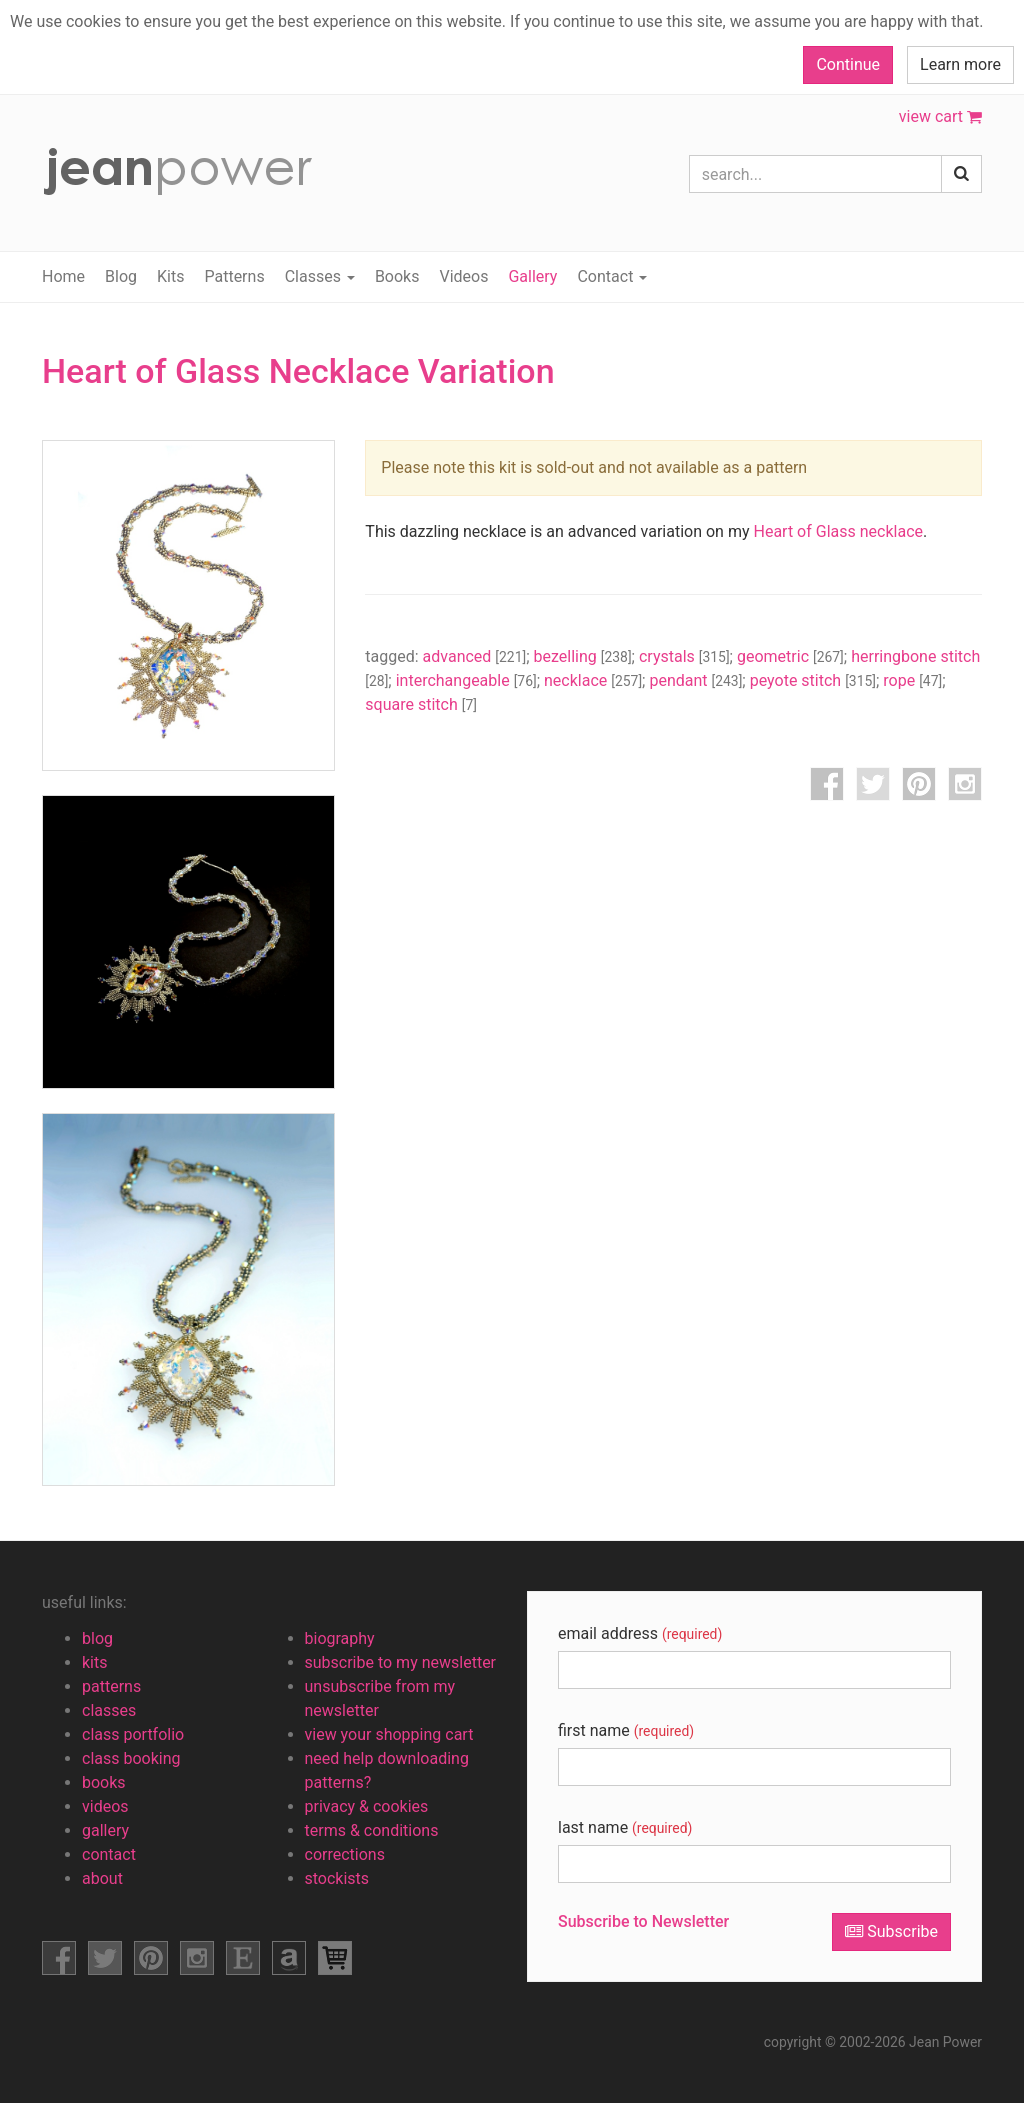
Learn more (960, 64)
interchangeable (466, 680)
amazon (289, 1958)
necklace (593, 680)
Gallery (532, 276)
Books (397, 276)
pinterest (919, 784)
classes (109, 1710)
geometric (790, 656)
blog (97, 1638)
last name (625, 1827)
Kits (170, 276)
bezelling (583, 656)
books (104, 1782)
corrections (345, 1854)
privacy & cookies (367, 1806)
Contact (612, 276)
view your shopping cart (389, 1734)
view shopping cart (335, 1958)
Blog (121, 276)
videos (105, 1806)
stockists (337, 1878)
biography (340, 1638)
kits (95, 1662)
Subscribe (891, 1931)
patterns (111, 1686)
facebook (827, 784)
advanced (475, 656)
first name (626, 1730)
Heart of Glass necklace (838, 531)
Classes (320, 276)
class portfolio (133, 1734)
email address (640, 1633)
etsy (243, 1958)
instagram (965, 784)
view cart (940, 116)
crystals (684, 656)
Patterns (234, 276)
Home (63, 276)
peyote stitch (813, 680)
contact (109, 1854)
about (102, 1878)
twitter (873, 784)
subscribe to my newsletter (401, 1662)
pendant (695, 680)
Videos (463, 276)
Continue (848, 64)
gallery (105, 1830)
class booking (131, 1758)
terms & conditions (372, 1830)
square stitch (421, 704)
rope (912, 680)
